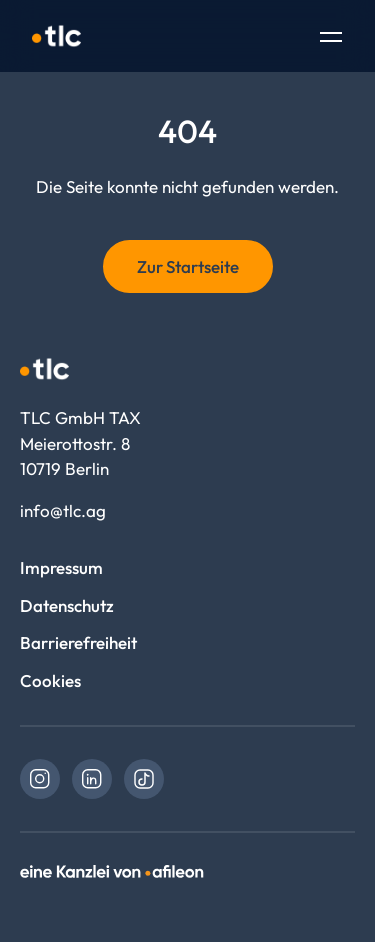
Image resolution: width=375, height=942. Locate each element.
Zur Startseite (188, 266)
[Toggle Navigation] (331, 39)
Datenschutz (67, 605)
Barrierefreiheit (78, 642)
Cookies (50, 680)
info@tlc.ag (63, 510)
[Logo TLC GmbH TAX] (56, 36)
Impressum (61, 567)
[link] (40, 779)
